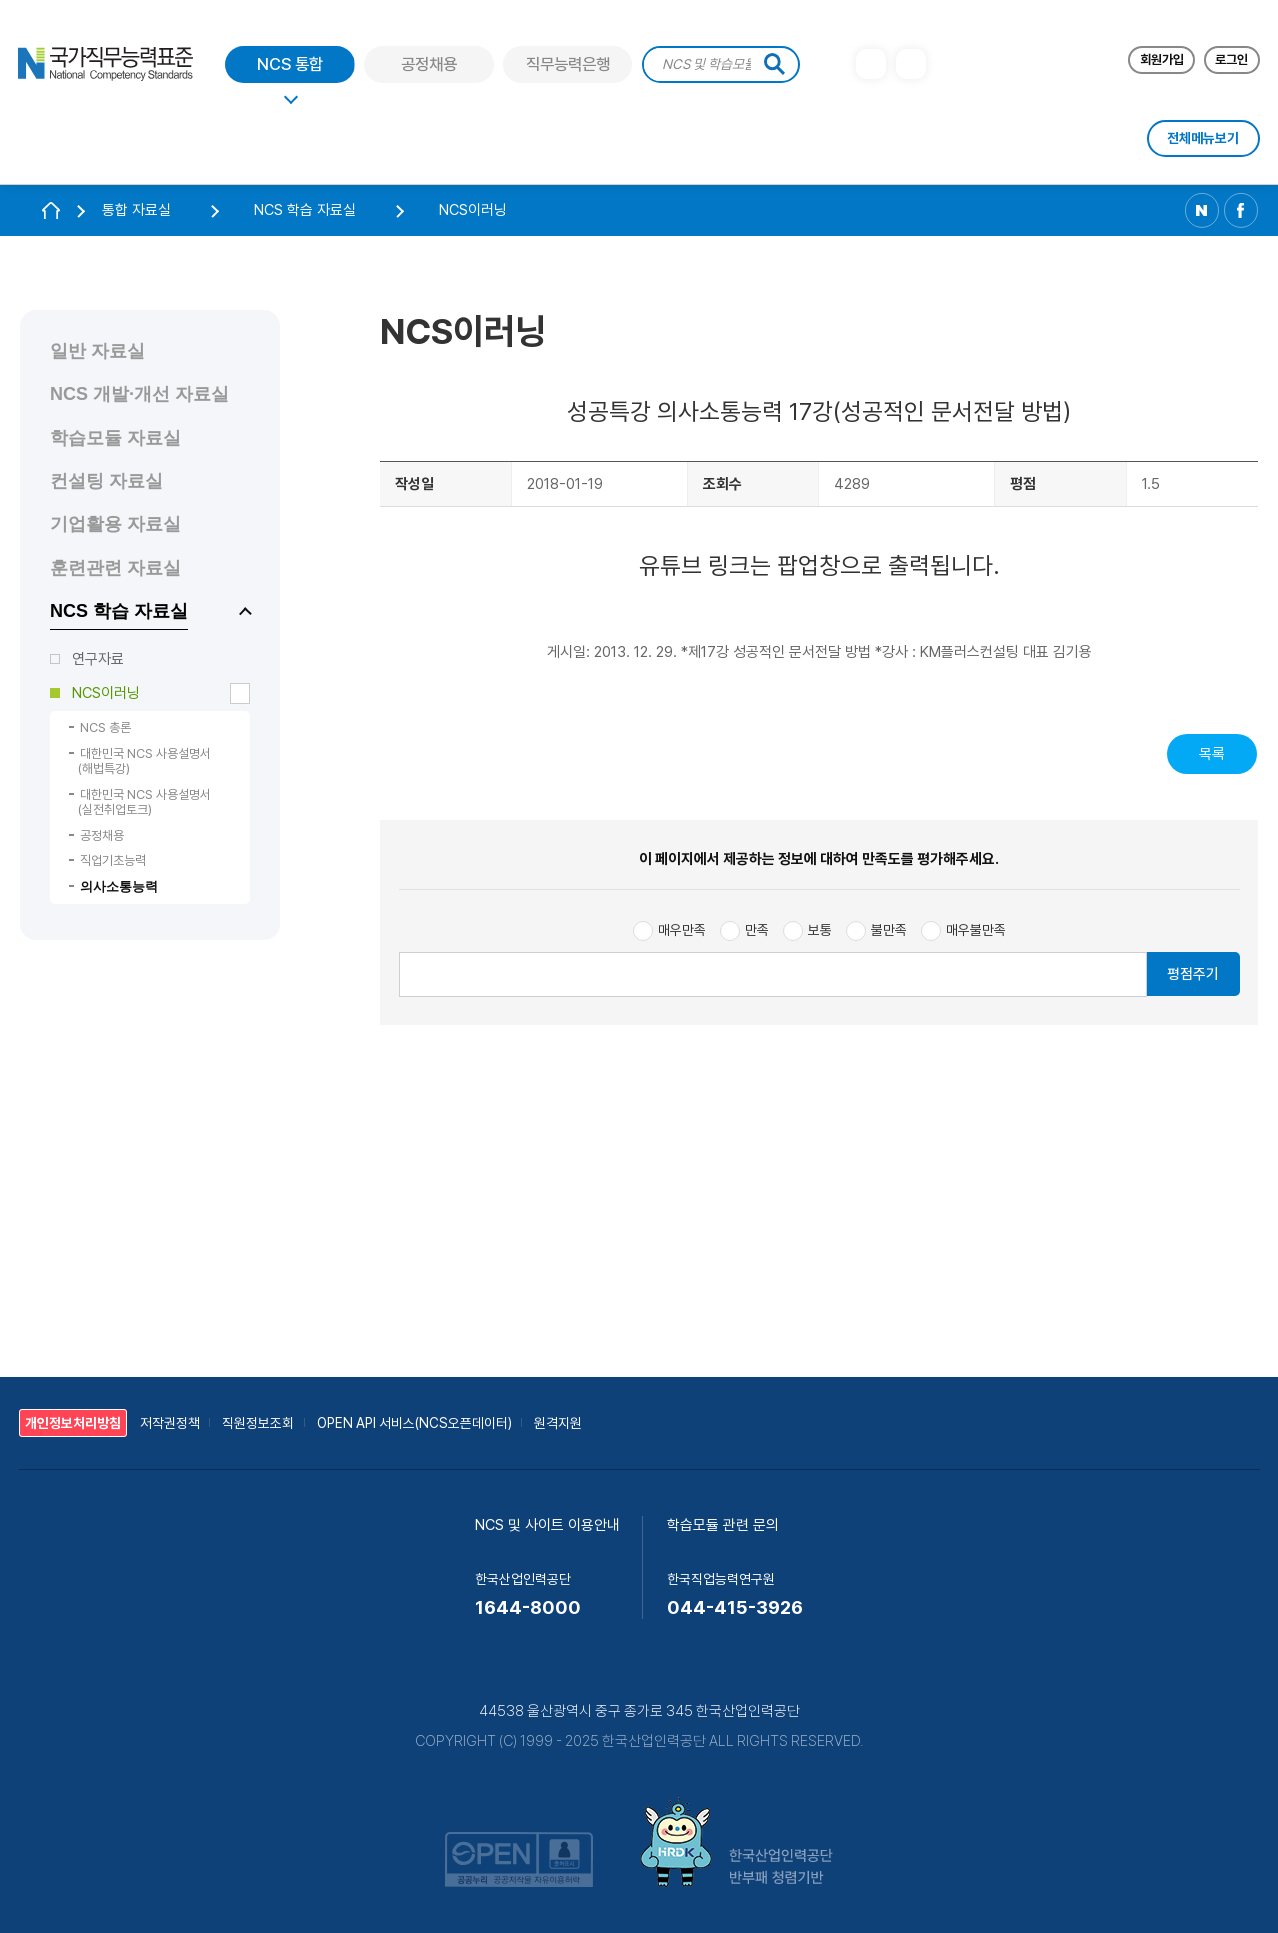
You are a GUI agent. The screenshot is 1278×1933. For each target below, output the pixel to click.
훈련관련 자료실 (115, 568)
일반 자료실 (97, 351)
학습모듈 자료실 (115, 438)
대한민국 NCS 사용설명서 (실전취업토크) (144, 802)
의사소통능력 (119, 886)
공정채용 (429, 65)
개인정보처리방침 (73, 1423)
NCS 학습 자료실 (119, 611)
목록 (1212, 754)
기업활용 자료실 (115, 524)
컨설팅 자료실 (106, 481)
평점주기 (1193, 973)
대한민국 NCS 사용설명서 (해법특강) (144, 761)
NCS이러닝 (106, 693)
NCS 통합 (290, 65)
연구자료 (98, 659)
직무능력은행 (568, 65)
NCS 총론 (105, 727)
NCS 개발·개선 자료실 (139, 394)
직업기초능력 (113, 860)
